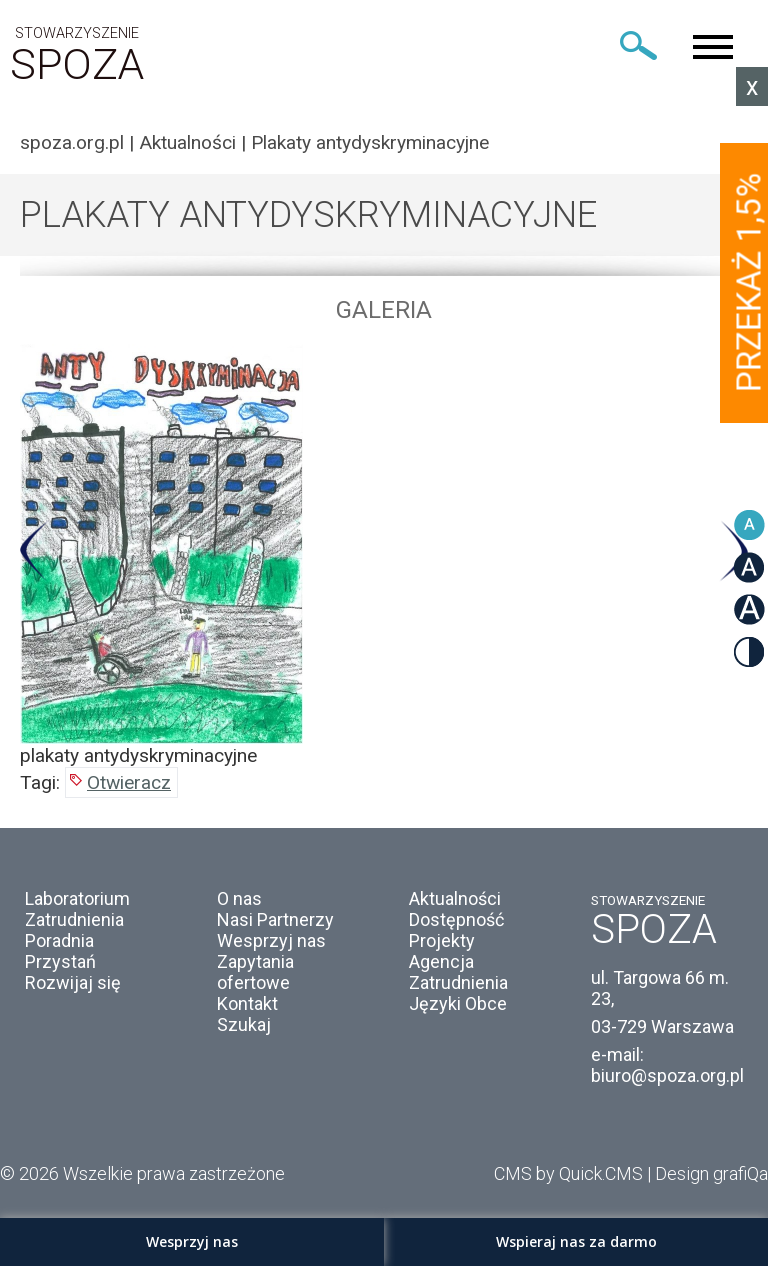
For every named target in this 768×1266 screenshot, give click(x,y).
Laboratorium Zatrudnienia (77, 909)
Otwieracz (129, 782)
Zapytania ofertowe (255, 972)
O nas (239, 898)
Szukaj (244, 1024)
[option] (384, 555)
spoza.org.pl (72, 142)
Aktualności (187, 142)
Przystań (60, 961)
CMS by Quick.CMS (568, 1173)
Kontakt (247, 1003)
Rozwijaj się (73, 982)
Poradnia (59, 940)
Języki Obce (458, 1003)
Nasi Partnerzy (275, 919)
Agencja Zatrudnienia (458, 972)
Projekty (442, 940)
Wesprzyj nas (271, 940)
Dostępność (456, 919)
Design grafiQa (711, 1173)
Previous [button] (34, 551)
